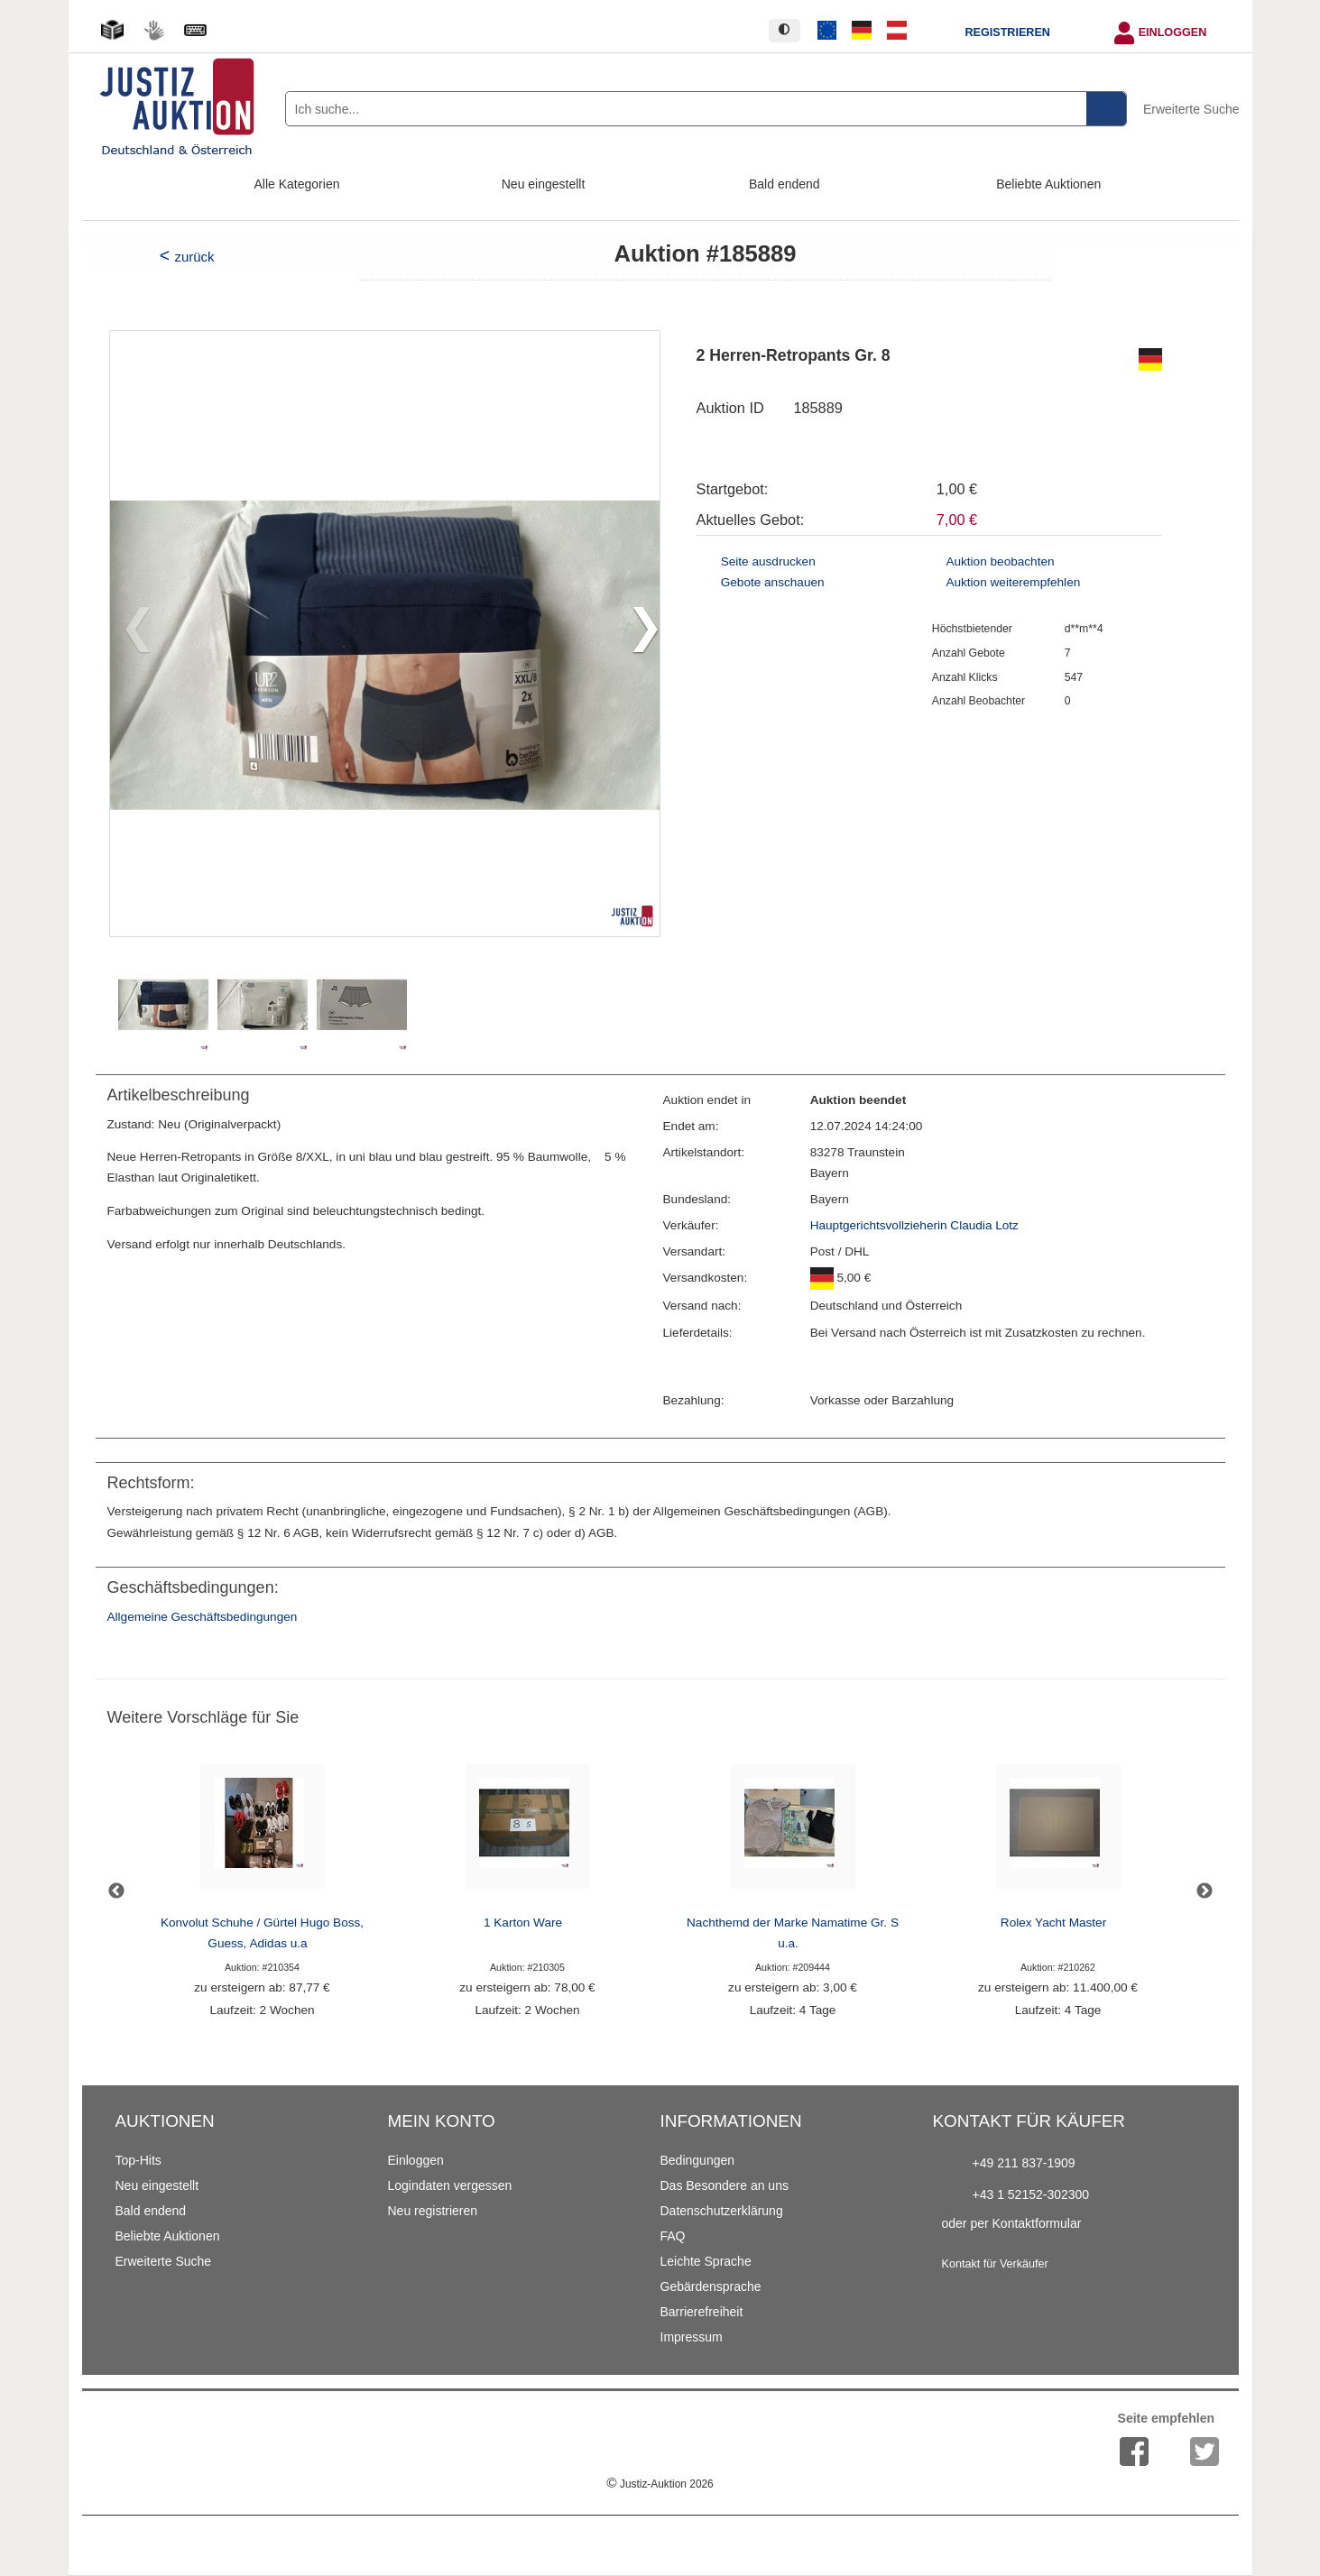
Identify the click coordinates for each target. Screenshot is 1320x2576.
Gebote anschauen (773, 582)
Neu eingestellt (544, 184)
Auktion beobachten (1000, 561)
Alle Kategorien (297, 184)
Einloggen (1173, 32)
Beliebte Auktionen (1048, 184)
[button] (638, 633)
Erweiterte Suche (1191, 109)
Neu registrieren (433, 2210)
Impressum (691, 2337)
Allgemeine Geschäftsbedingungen (202, 1617)
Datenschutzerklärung (721, 2210)
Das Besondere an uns (724, 2185)
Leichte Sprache (706, 2261)
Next (1204, 1891)
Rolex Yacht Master (1053, 1922)
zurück (194, 256)
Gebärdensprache (711, 2286)
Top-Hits (138, 2160)
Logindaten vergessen (450, 2185)
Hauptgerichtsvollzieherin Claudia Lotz (914, 1225)
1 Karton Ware (523, 1922)
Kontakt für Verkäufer (995, 2264)
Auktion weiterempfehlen (1013, 582)
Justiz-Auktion (659, 2484)
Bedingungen (697, 2160)
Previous (116, 1891)
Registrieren (1007, 32)
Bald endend (784, 184)
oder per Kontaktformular (1012, 2223)
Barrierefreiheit (701, 2312)
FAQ (673, 2236)
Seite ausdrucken (768, 561)
